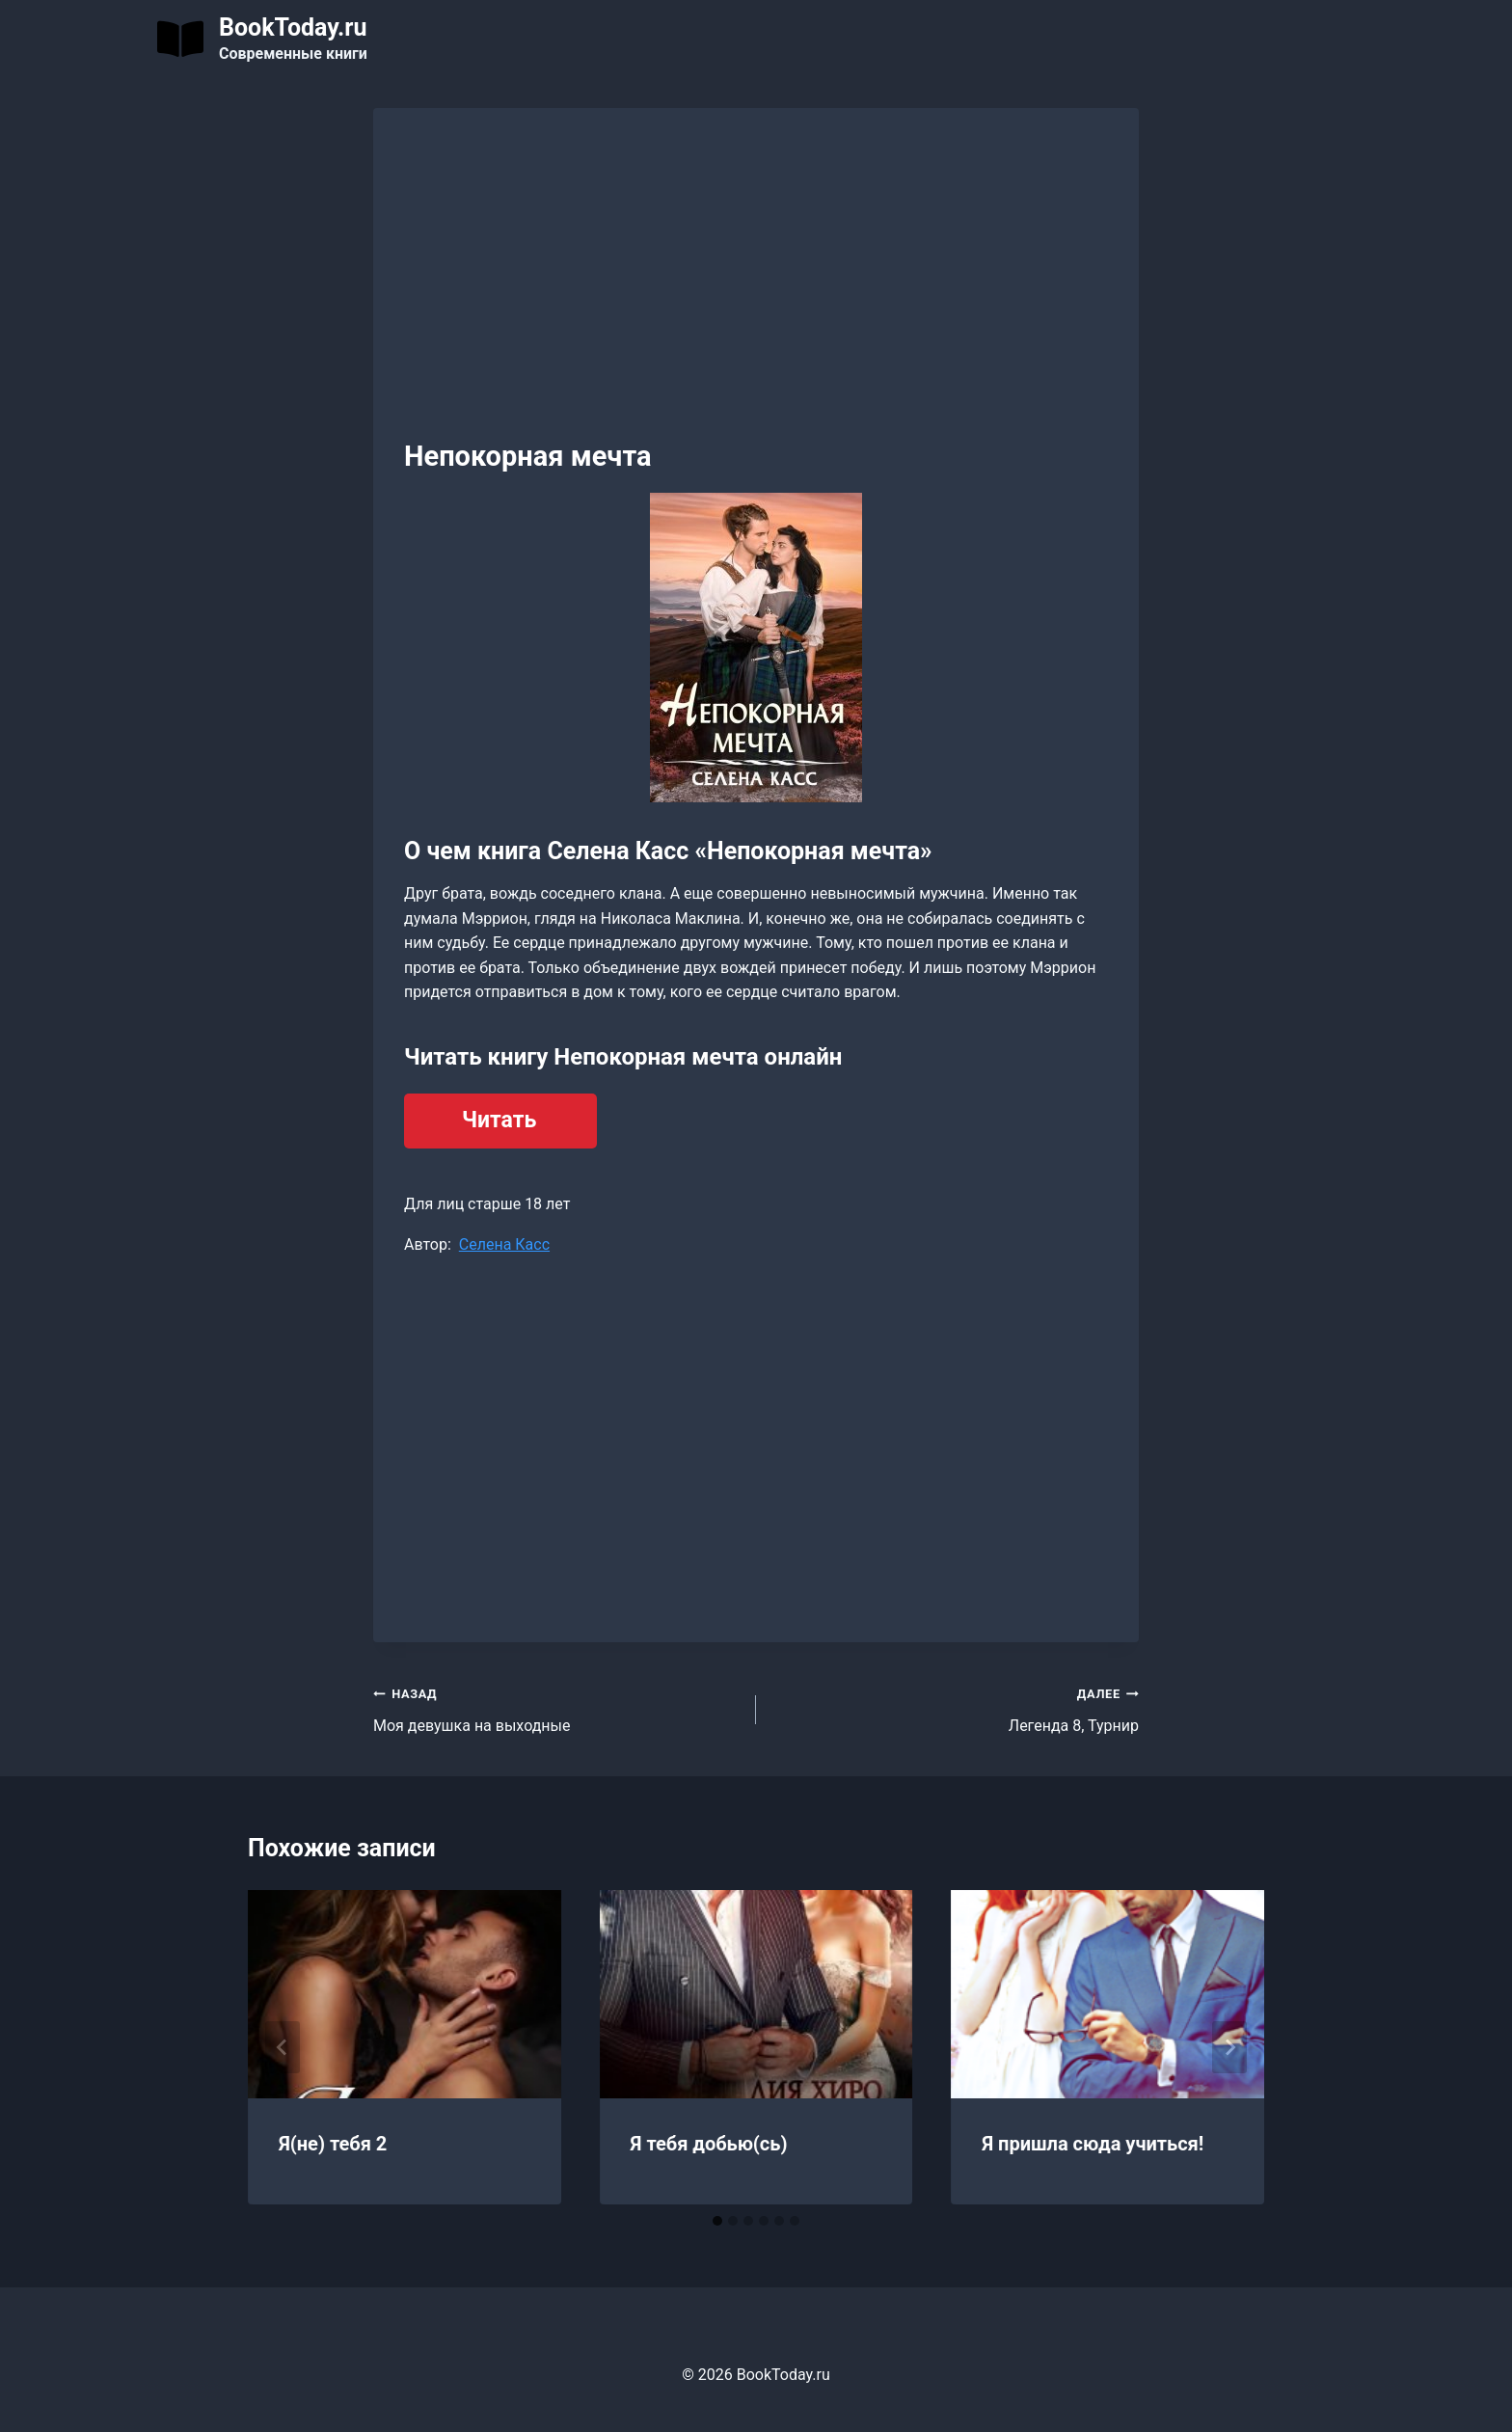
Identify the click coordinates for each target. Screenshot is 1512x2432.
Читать (499, 1120)
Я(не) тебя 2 (333, 2143)
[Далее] (1229, 2047)
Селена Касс (504, 1244)
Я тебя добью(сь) (709, 2143)
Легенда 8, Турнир (955, 1708)
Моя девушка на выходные (557, 1708)
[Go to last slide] (282, 2047)
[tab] (717, 2221)
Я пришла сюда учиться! (1092, 2143)
